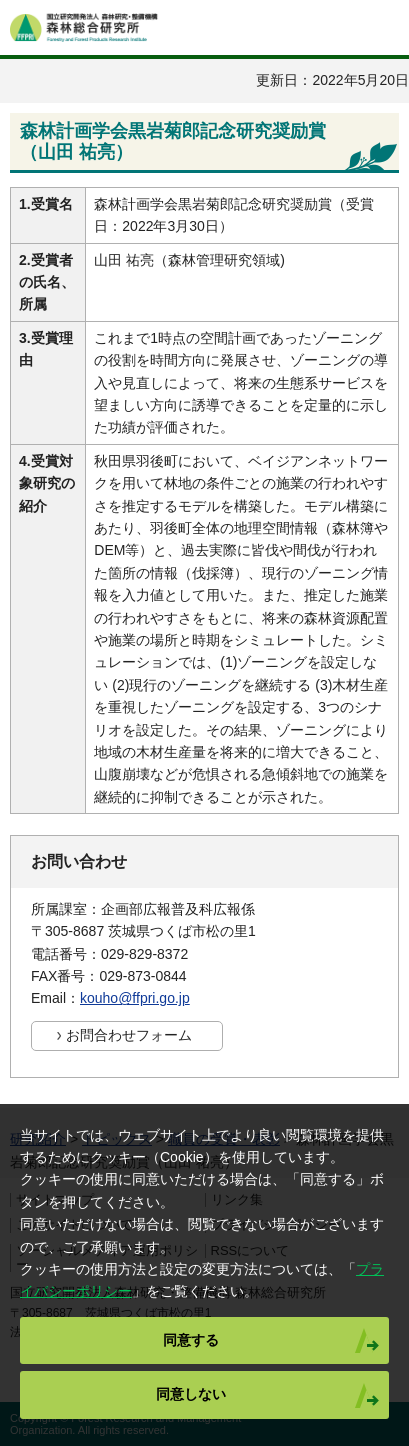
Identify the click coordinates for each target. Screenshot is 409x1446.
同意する (191, 1340)
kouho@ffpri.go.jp (135, 998)
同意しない (191, 1394)
